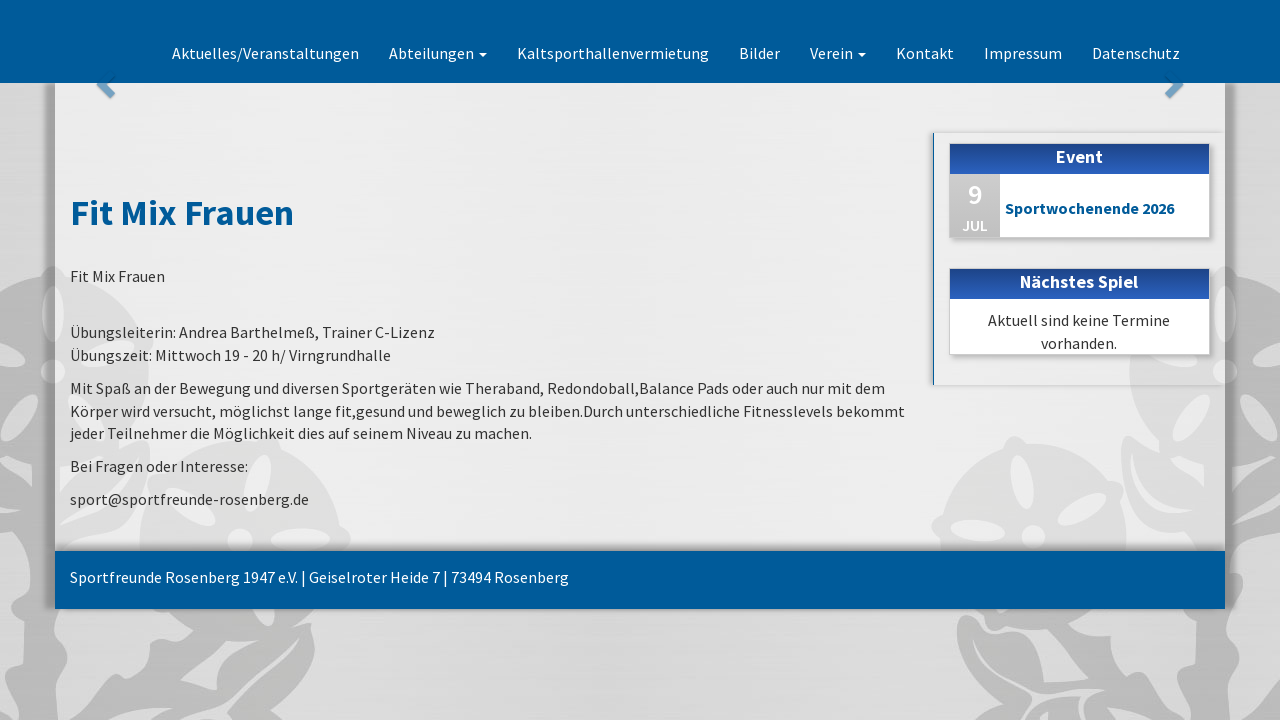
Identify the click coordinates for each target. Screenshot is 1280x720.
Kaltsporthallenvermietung (613, 53)
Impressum (1023, 53)
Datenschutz (1136, 53)
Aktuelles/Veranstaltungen (265, 53)
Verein (838, 53)
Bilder (759, 53)
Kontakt (925, 53)
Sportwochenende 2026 (1089, 208)
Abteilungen (438, 53)
